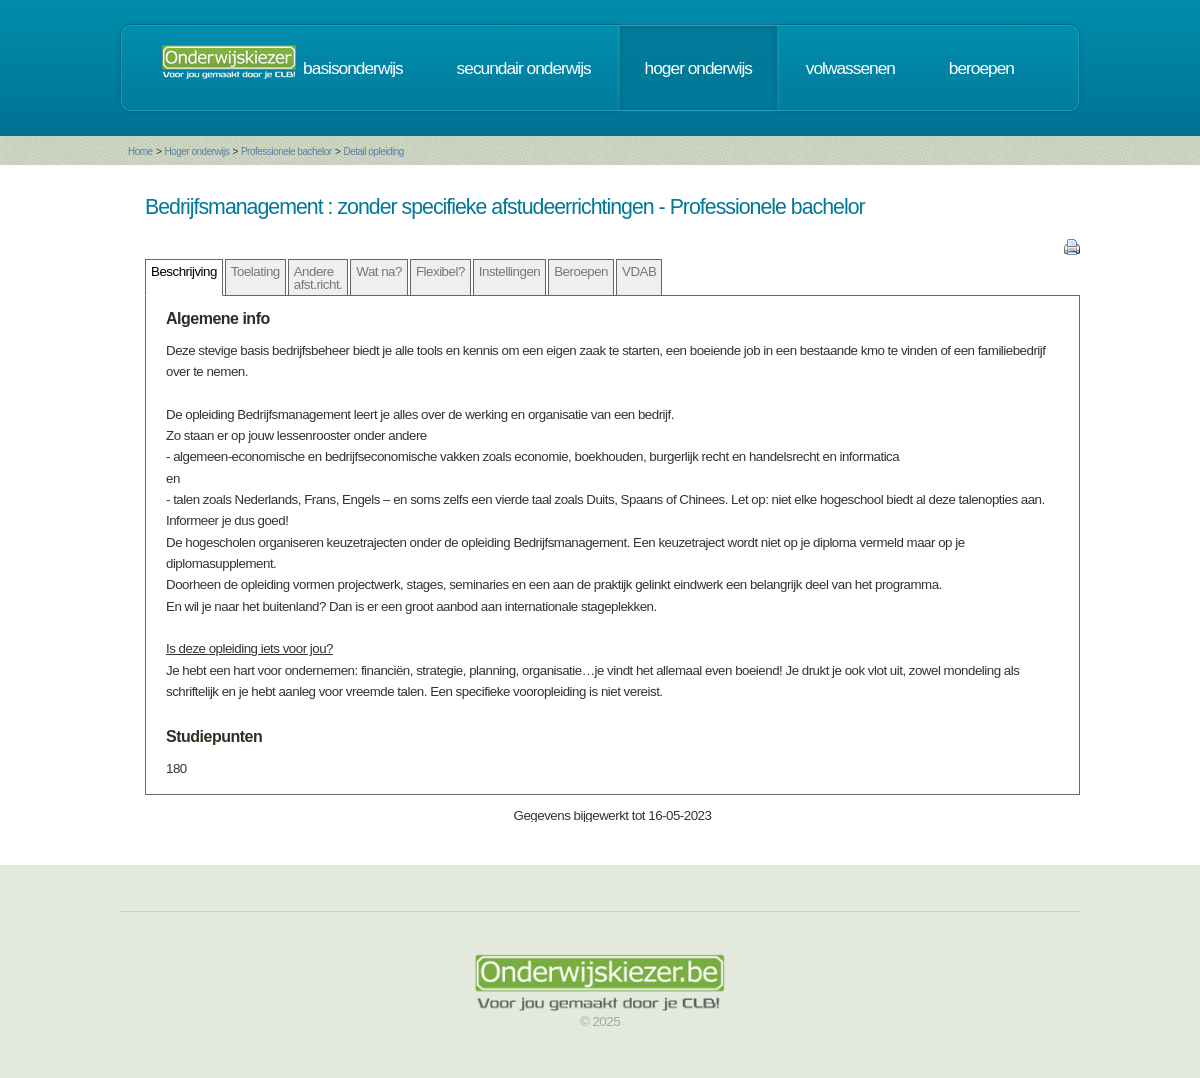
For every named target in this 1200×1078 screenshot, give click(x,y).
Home (140, 151)
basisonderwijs (353, 68)
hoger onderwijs (698, 68)
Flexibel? (440, 271)
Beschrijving (184, 271)
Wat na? (379, 271)
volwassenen (850, 68)
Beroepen (581, 271)
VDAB (639, 271)
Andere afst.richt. (318, 278)
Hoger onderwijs (196, 151)
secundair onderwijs (524, 68)
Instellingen (509, 271)
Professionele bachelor (286, 151)
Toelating (255, 271)
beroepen (981, 68)
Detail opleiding (373, 151)
